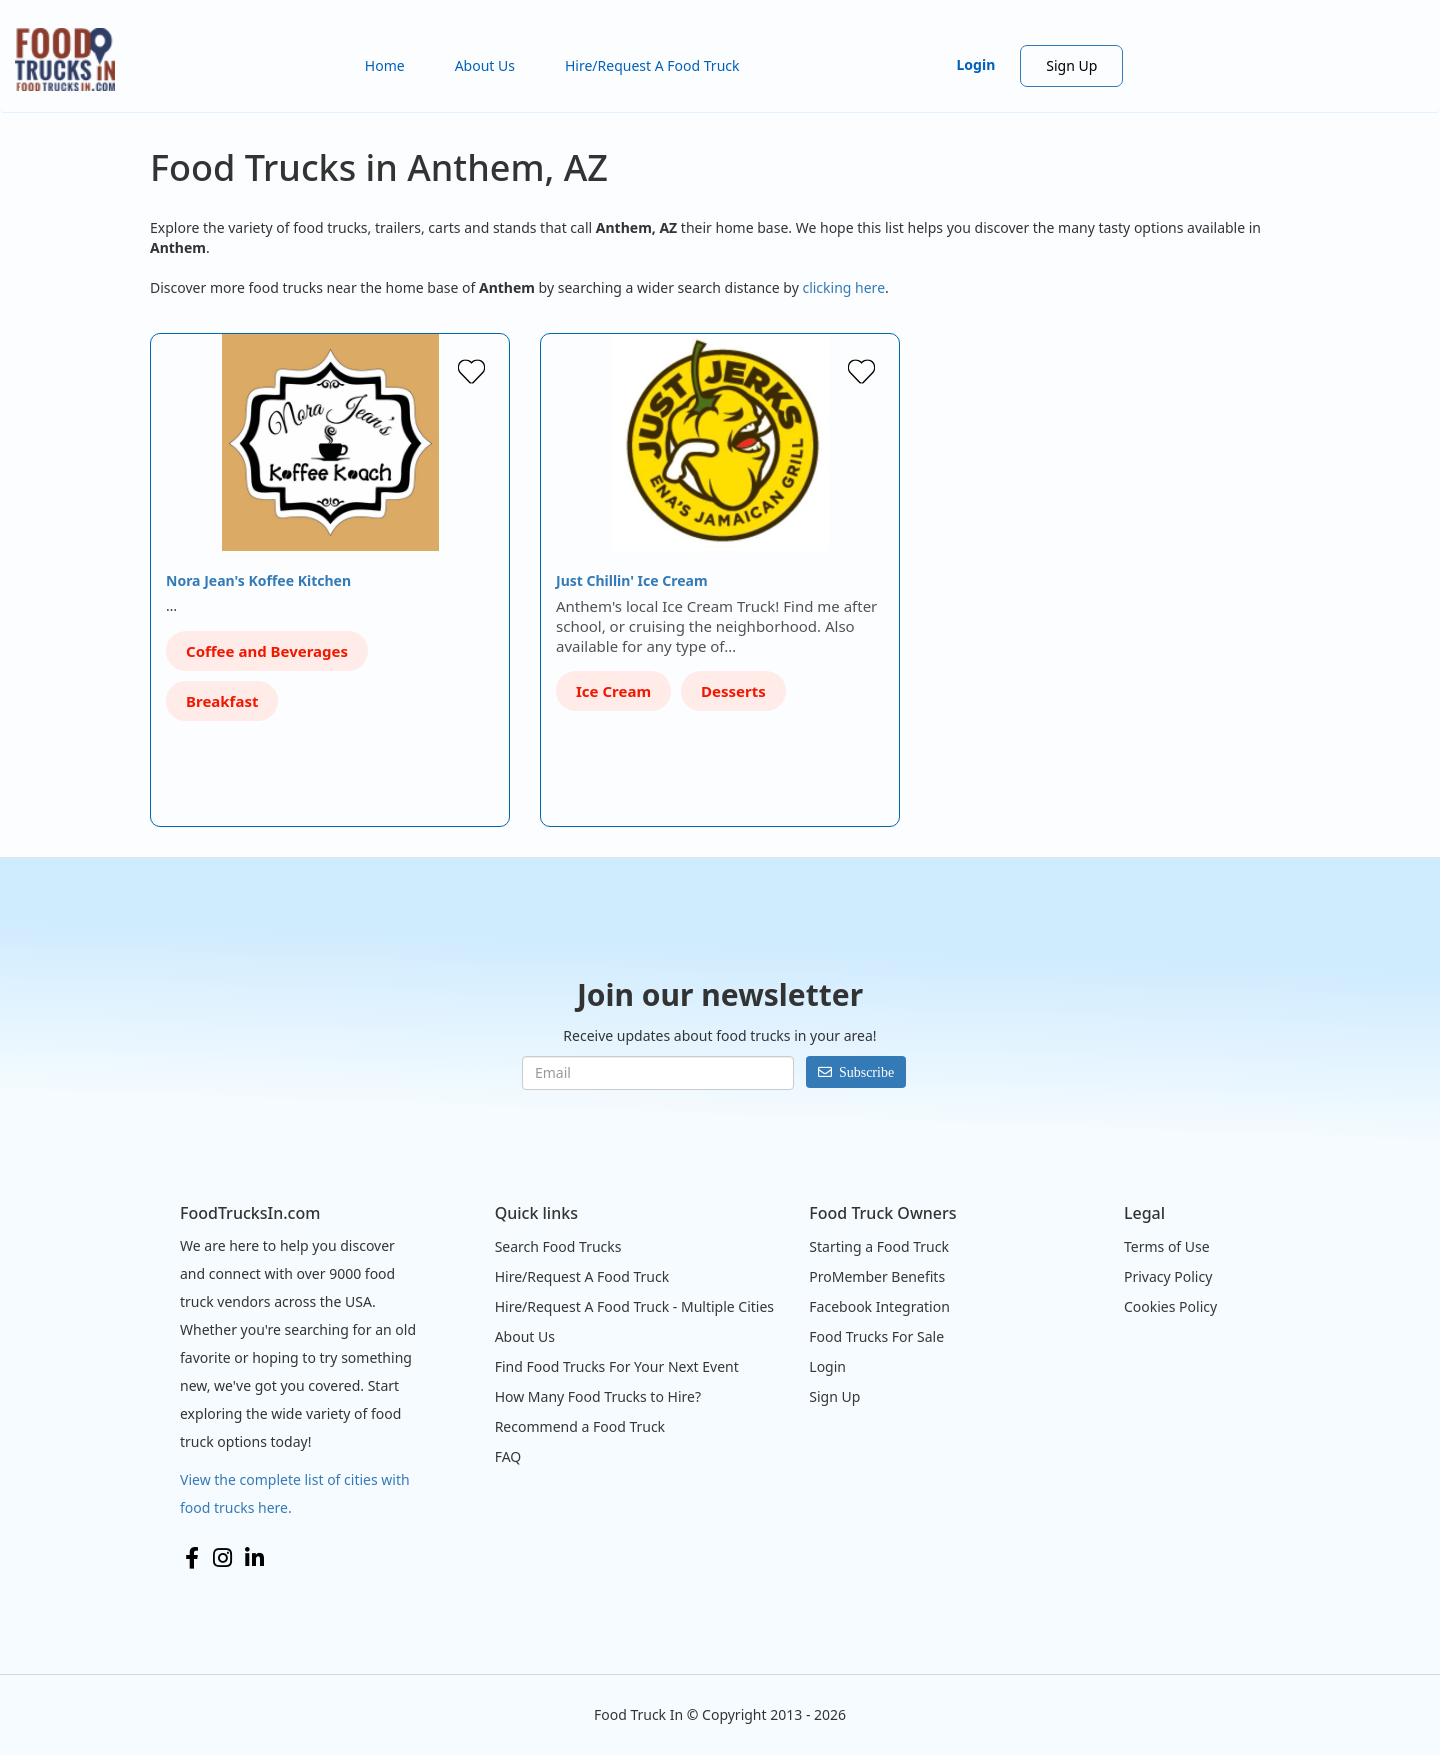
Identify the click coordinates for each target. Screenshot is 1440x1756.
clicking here (843, 287)
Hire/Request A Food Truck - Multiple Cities (634, 1306)
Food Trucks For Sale (876, 1336)
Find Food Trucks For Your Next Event (617, 1366)
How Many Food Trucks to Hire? (598, 1396)
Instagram (222, 1558)
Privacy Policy (1168, 1276)
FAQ (508, 1456)
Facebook (192, 1558)
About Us (485, 65)
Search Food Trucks (558, 1246)
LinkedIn (254, 1558)
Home (385, 65)
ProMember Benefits (877, 1276)
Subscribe (866, 1072)
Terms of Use (1167, 1246)
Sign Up (1071, 65)
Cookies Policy (1170, 1306)
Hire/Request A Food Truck (652, 65)
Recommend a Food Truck (580, 1426)
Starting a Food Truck (879, 1246)
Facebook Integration (879, 1306)
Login (976, 64)
